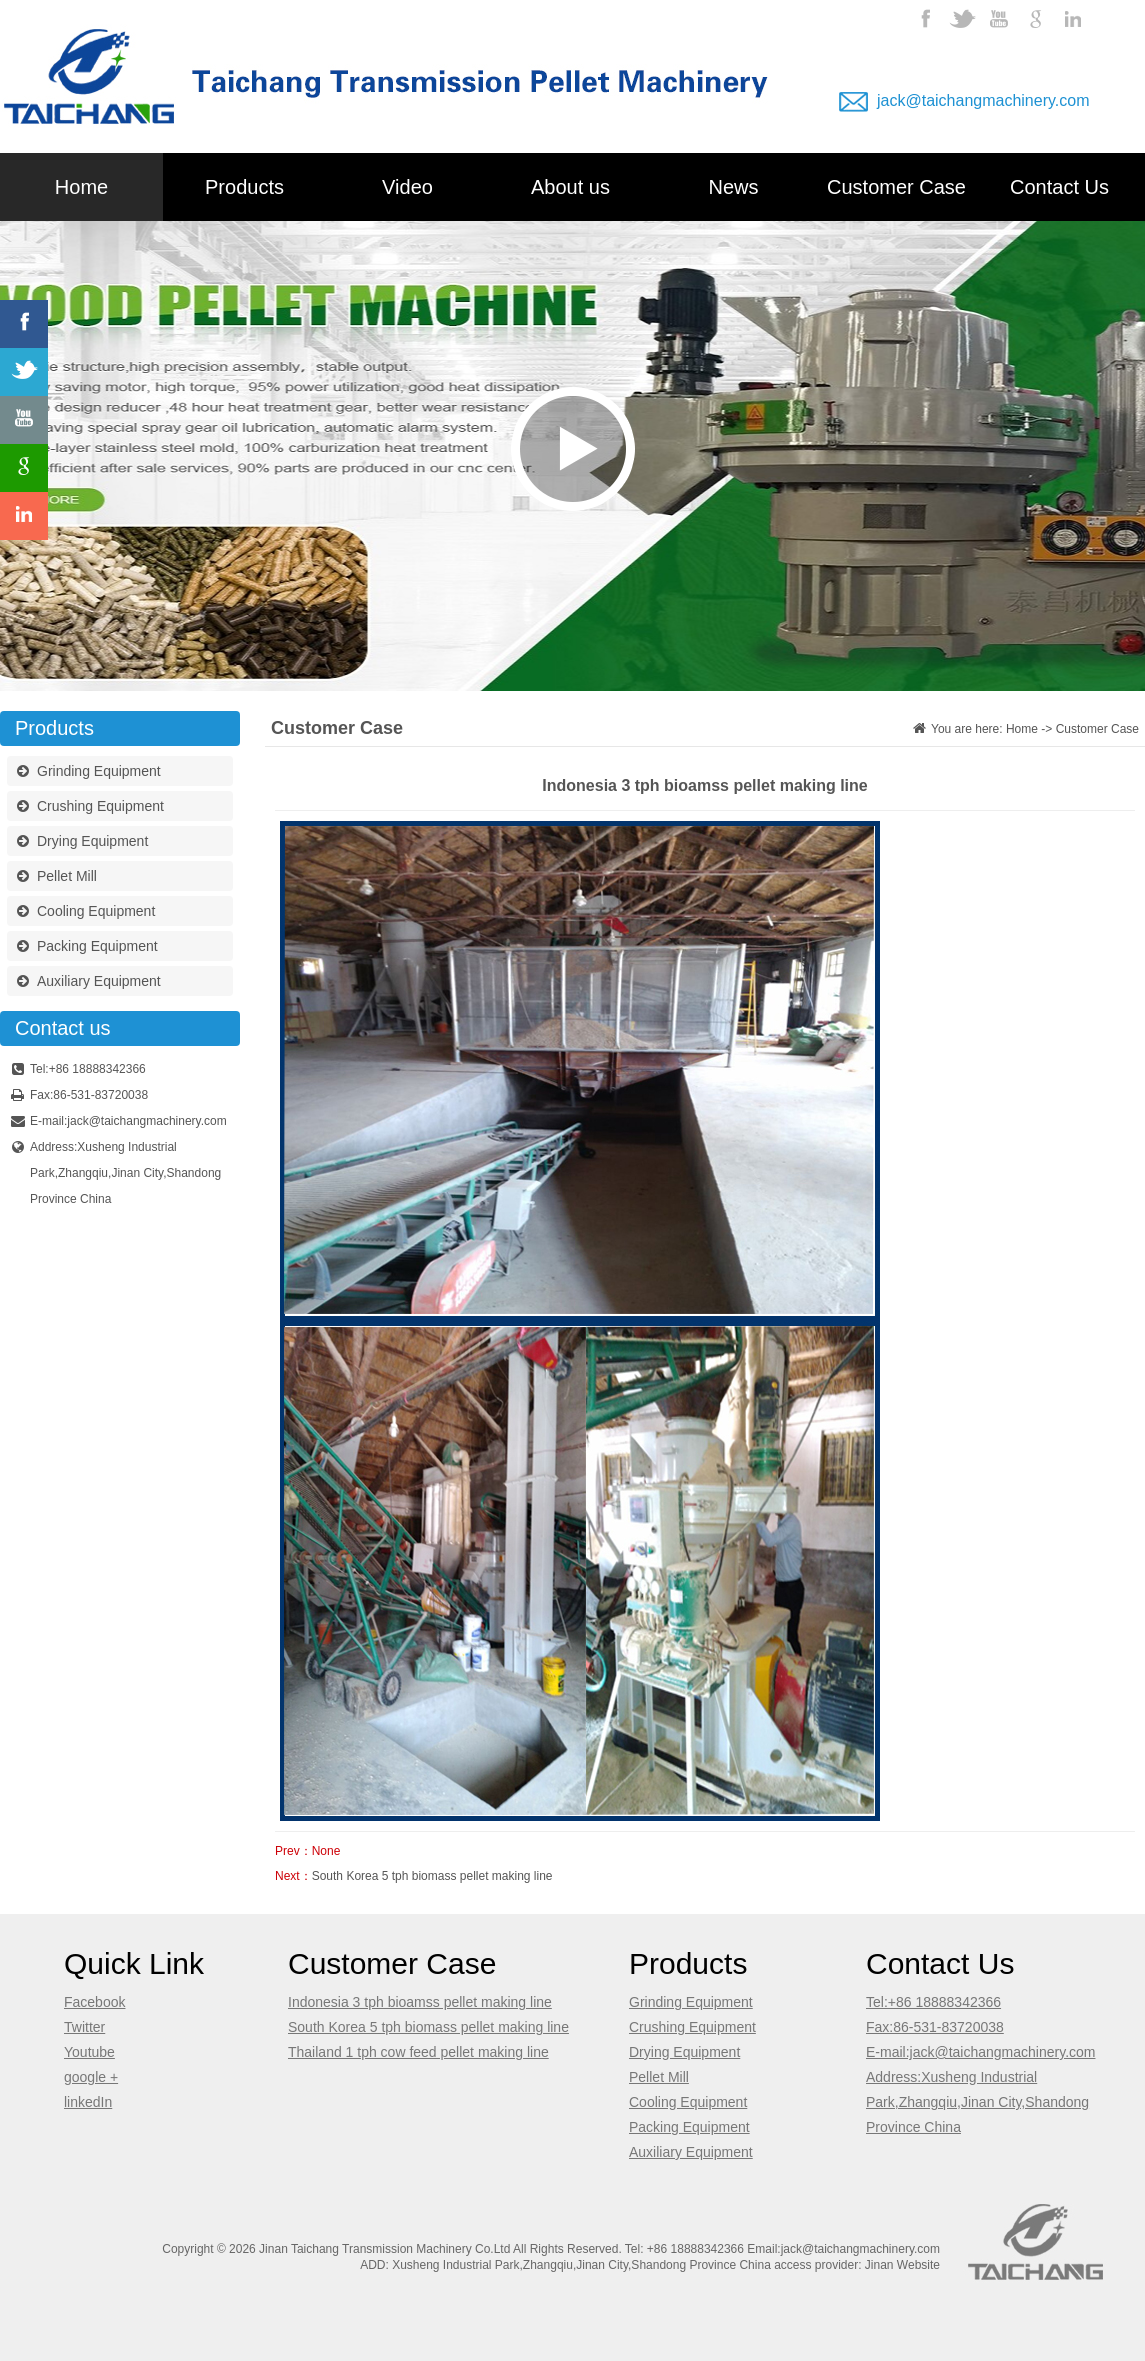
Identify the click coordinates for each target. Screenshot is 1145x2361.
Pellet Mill (57, 878)
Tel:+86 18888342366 (933, 2002)
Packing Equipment (87, 948)
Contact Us (1059, 187)
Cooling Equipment (86, 913)
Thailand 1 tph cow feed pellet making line (418, 2052)
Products (244, 187)
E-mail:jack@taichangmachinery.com (980, 2052)
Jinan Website (902, 2265)
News (733, 187)
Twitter (84, 2027)
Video (407, 187)
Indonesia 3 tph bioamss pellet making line (420, 2002)
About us (570, 187)
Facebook (94, 2002)
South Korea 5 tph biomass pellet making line (432, 1876)
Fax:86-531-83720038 (935, 2027)
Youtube (89, 2052)
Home (81, 187)
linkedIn (88, 2102)
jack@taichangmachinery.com (983, 100)
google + (91, 2077)
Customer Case (896, 187)
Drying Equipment (82, 843)
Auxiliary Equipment (89, 983)
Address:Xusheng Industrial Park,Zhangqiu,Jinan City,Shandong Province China (977, 2102)
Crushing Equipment (90, 808)
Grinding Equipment (89, 773)
